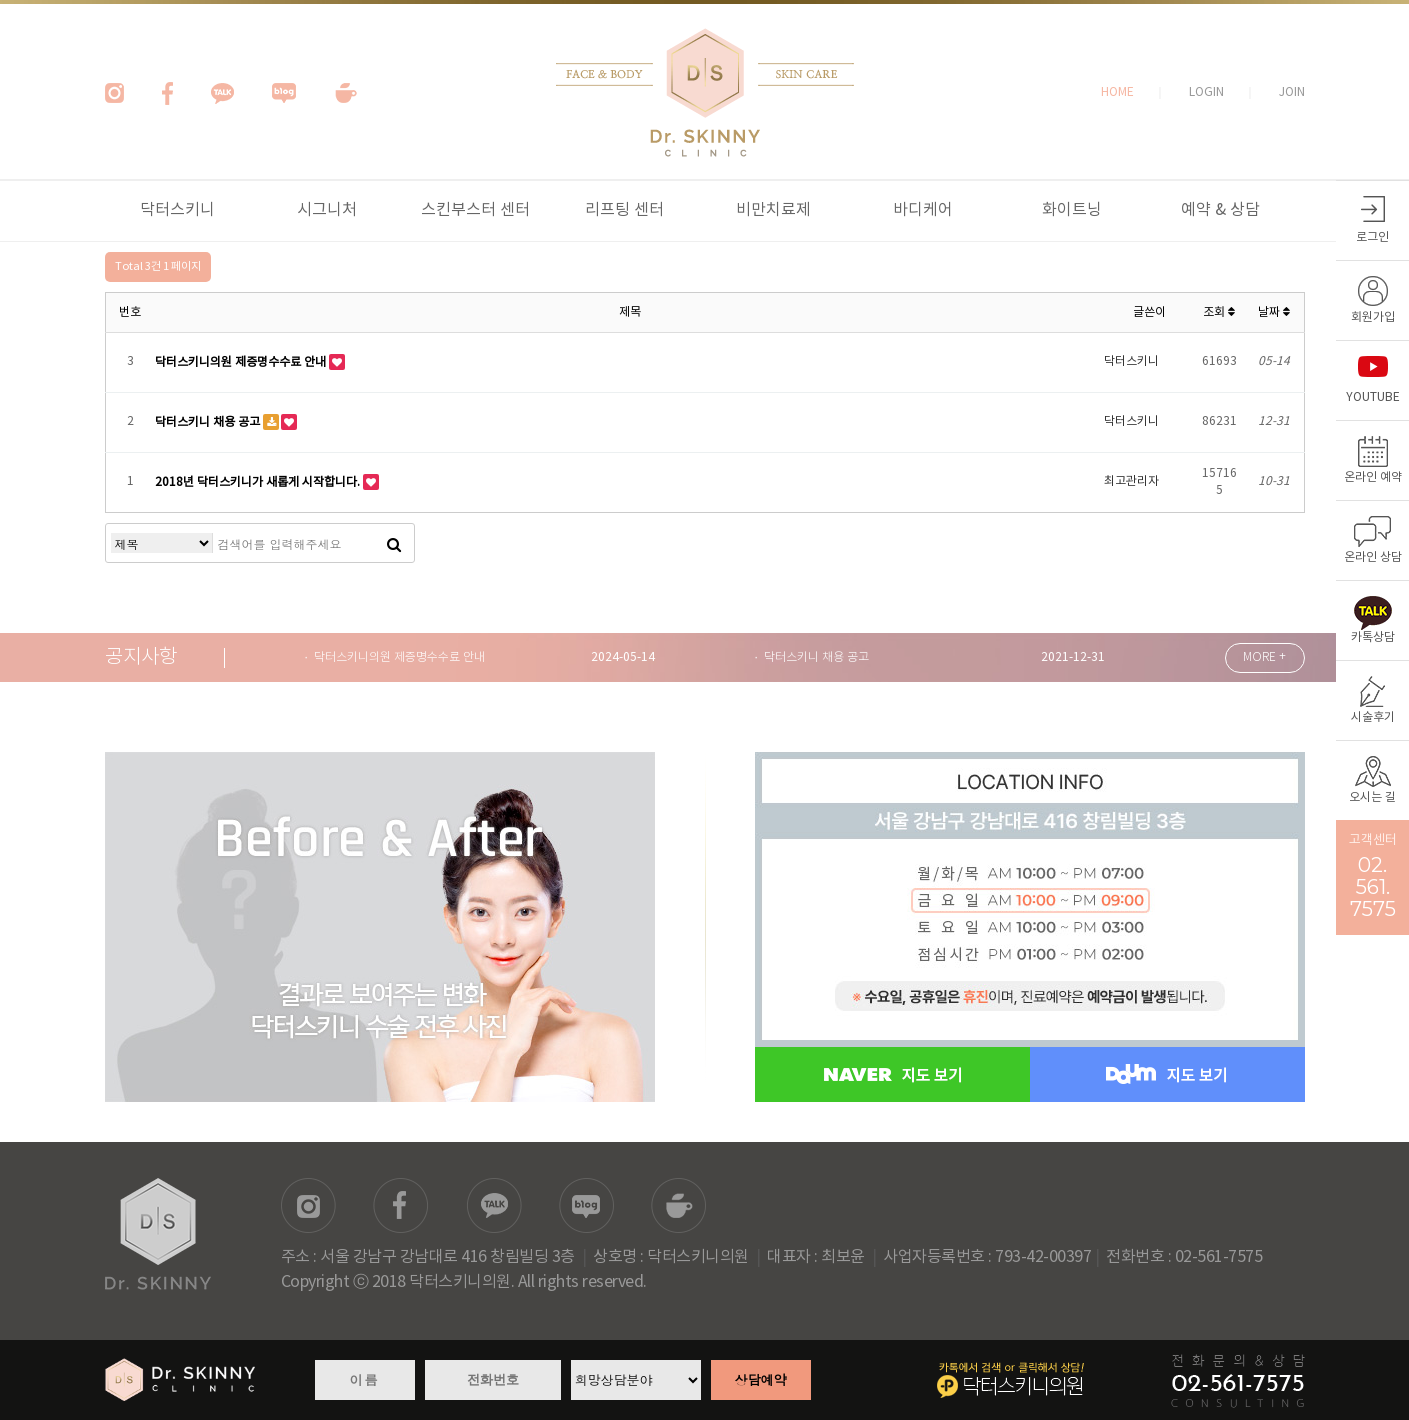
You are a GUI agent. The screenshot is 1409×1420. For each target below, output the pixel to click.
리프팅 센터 (624, 210)
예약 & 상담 (1220, 210)
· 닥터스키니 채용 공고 (812, 657)
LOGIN (1206, 92)
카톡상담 (1373, 637)
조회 (1219, 312)
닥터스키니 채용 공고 (209, 421)
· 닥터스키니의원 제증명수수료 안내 (395, 657)
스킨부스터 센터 (475, 210)
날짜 (1274, 312)
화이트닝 (1072, 210)
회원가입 (1373, 317)
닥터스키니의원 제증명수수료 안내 (242, 361)
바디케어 (923, 210)
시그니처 (327, 210)
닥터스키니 (177, 210)
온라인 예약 (1373, 477)
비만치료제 (773, 210)
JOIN (1292, 92)
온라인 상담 (1373, 557)
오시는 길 (1372, 797)
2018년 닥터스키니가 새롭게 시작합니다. (259, 481)
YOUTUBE (1373, 397)
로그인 (1372, 237)
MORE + (1264, 657)
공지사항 (141, 657)
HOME (1117, 92)
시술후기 (1373, 717)
